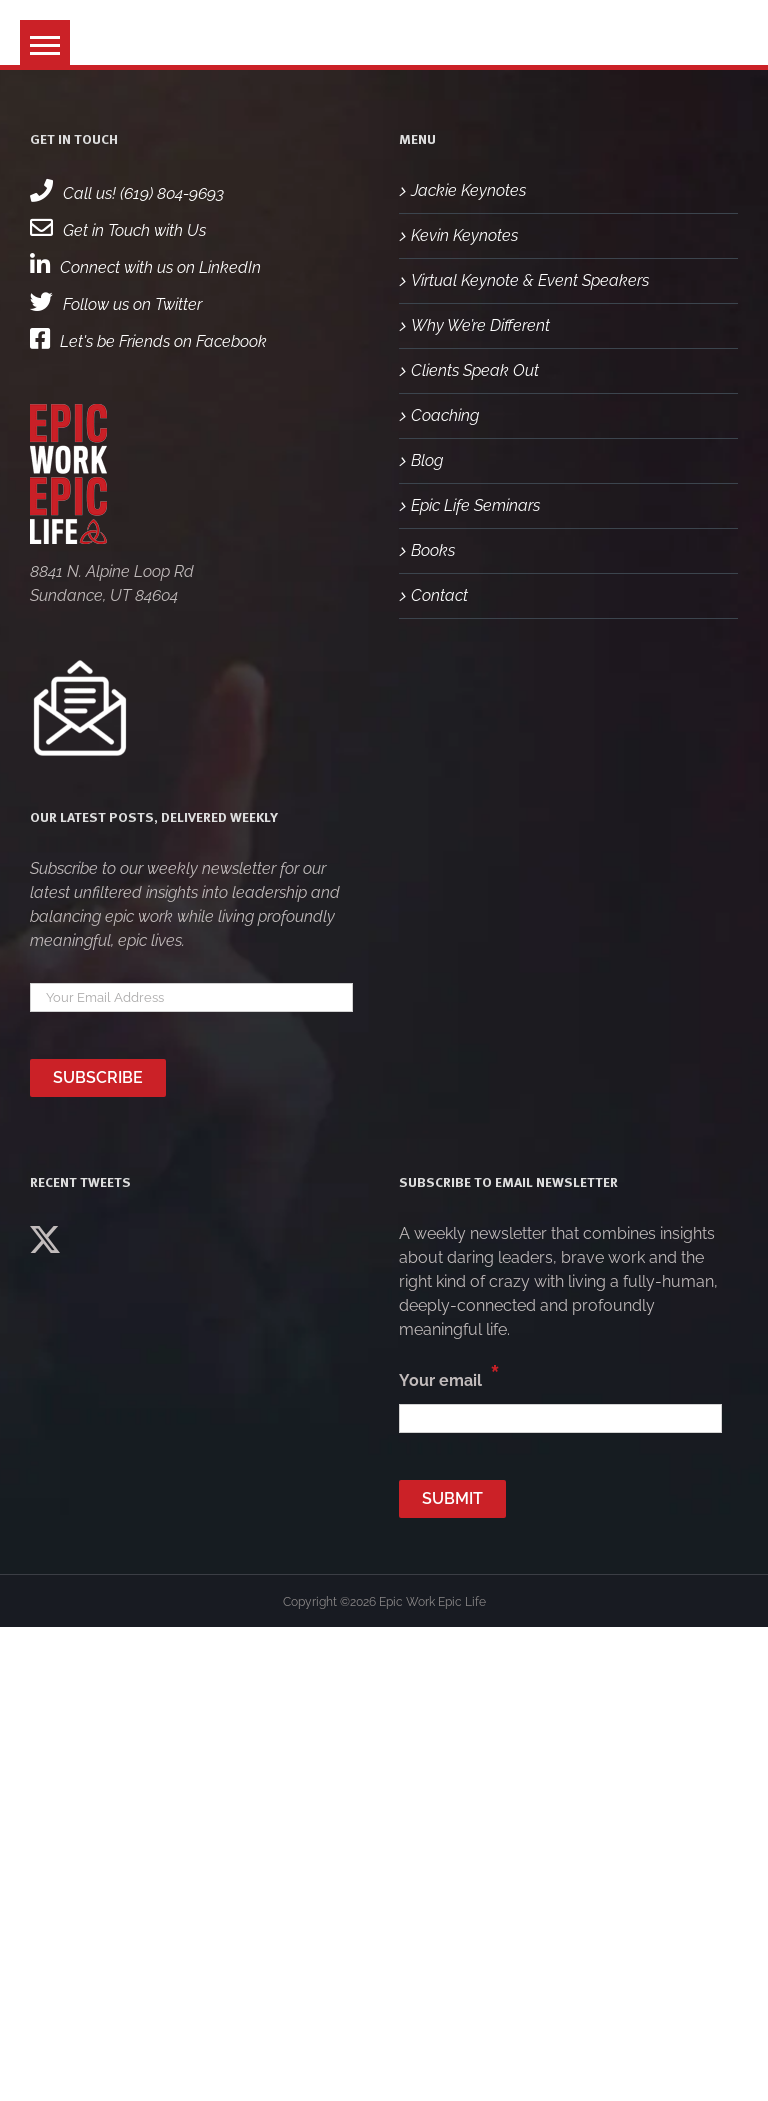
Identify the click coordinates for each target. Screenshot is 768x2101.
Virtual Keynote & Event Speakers (530, 280)
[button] (45, 45)
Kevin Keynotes (464, 235)
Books (433, 550)
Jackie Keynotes (468, 190)
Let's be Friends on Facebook (148, 341)
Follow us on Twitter (116, 304)
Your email (449, 1376)
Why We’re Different (480, 325)
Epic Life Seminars (475, 505)
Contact (439, 595)
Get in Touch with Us (118, 230)
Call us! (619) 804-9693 (127, 193)
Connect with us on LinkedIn (145, 267)
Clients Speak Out (475, 370)
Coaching (445, 415)
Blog (427, 460)
